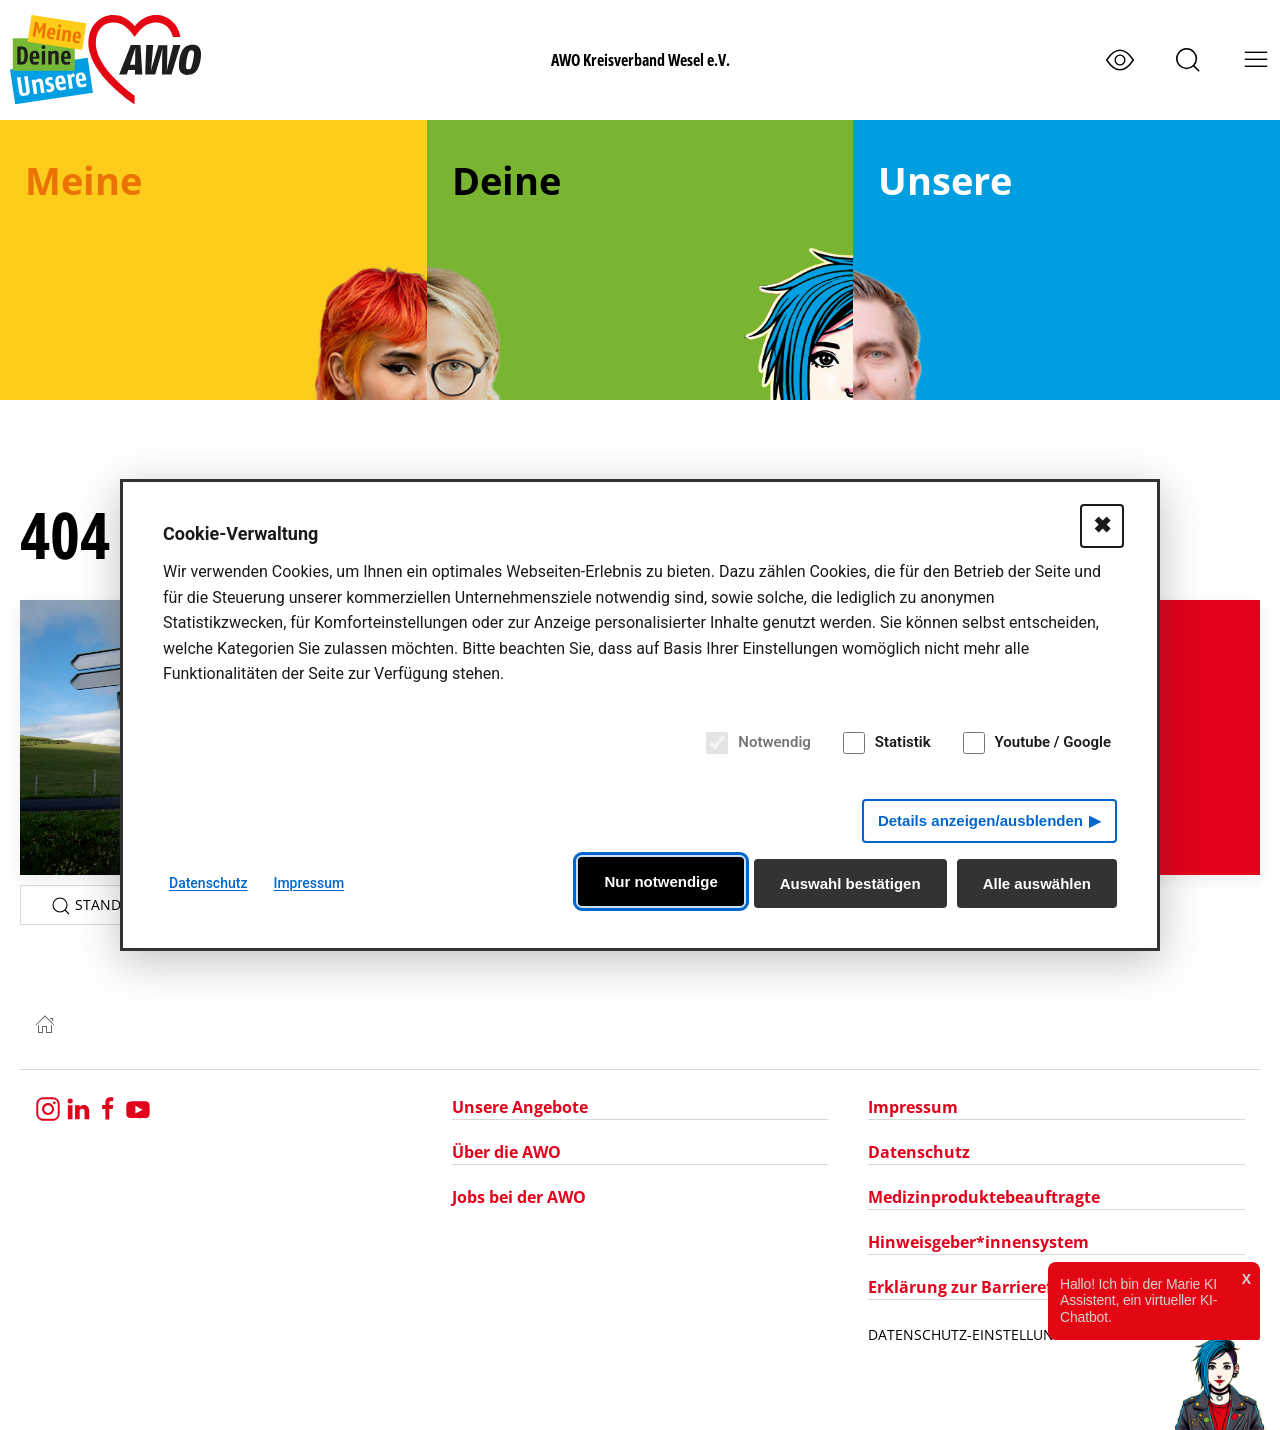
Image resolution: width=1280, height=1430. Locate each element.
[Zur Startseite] (45, 1022)
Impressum (308, 883)
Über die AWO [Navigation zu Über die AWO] (506, 1152)
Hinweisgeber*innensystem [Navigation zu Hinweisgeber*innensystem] (978, 1242)
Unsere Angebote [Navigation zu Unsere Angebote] (520, 1107)
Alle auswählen (1037, 883)
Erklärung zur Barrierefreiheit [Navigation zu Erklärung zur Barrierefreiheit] (986, 1287)
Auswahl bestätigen (850, 883)
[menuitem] (213, 260)
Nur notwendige (660, 881)
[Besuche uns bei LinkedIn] (78, 1107)
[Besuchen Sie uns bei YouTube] (138, 1107)
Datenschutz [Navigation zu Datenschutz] (919, 1152)
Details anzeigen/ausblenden (980, 820)
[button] (1188, 60)
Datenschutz (208, 883)
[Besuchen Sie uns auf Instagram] (48, 1107)
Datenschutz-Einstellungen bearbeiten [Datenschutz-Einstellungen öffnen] (1019, 1334)
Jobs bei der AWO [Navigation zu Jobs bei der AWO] (519, 1197)
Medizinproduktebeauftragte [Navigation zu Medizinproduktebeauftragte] (984, 1197)
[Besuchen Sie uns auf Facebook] (108, 1107)
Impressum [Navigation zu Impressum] (913, 1107)
